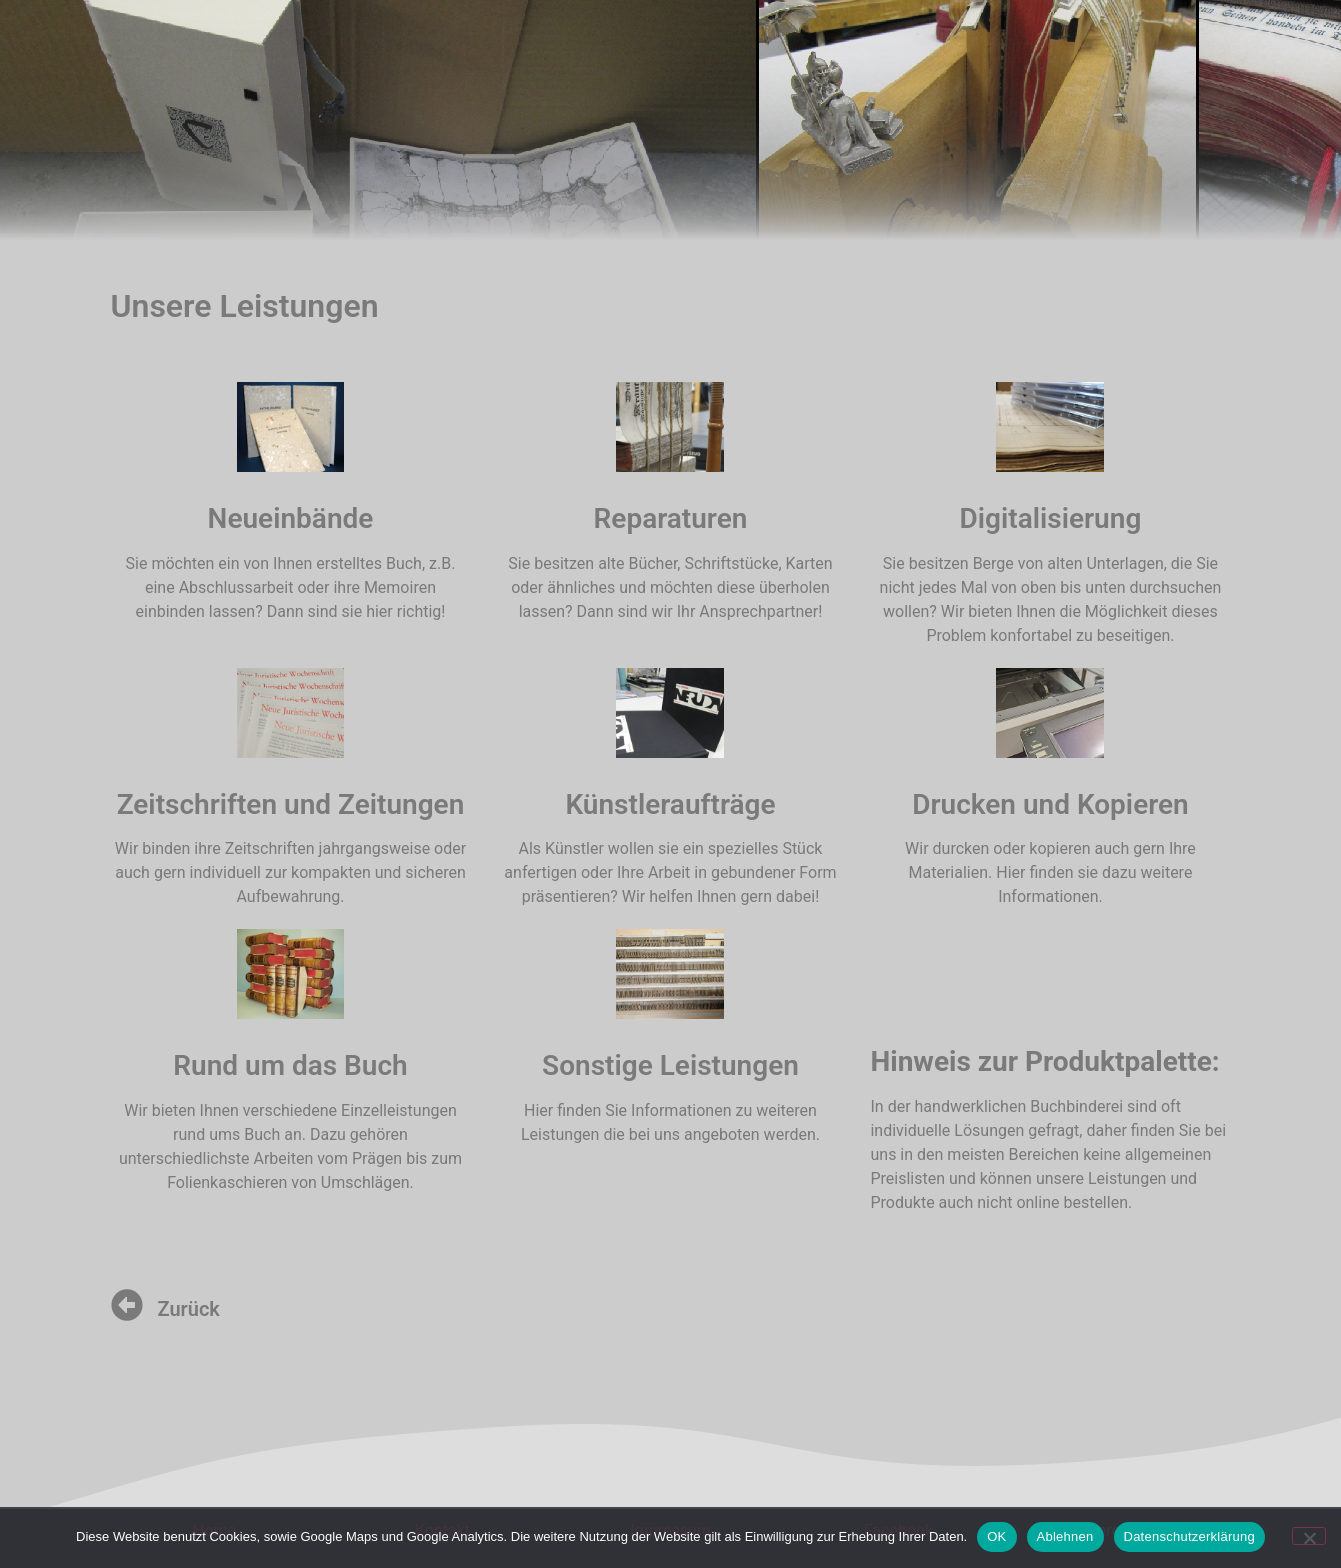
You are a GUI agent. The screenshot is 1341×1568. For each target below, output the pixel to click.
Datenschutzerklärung (1189, 1536)
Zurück (189, 1309)
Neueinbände (291, 518)
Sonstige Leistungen (670, 1065)
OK (996, 1536)
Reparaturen (671, 518)
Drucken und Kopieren (1050, 804)
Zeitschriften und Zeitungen (291, 804)
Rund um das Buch (290, 1065)
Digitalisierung (1051, 518)
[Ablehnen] (1309, 1536)
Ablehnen (1065, 1536)
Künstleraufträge (670, 804)
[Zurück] (127, 1305)
